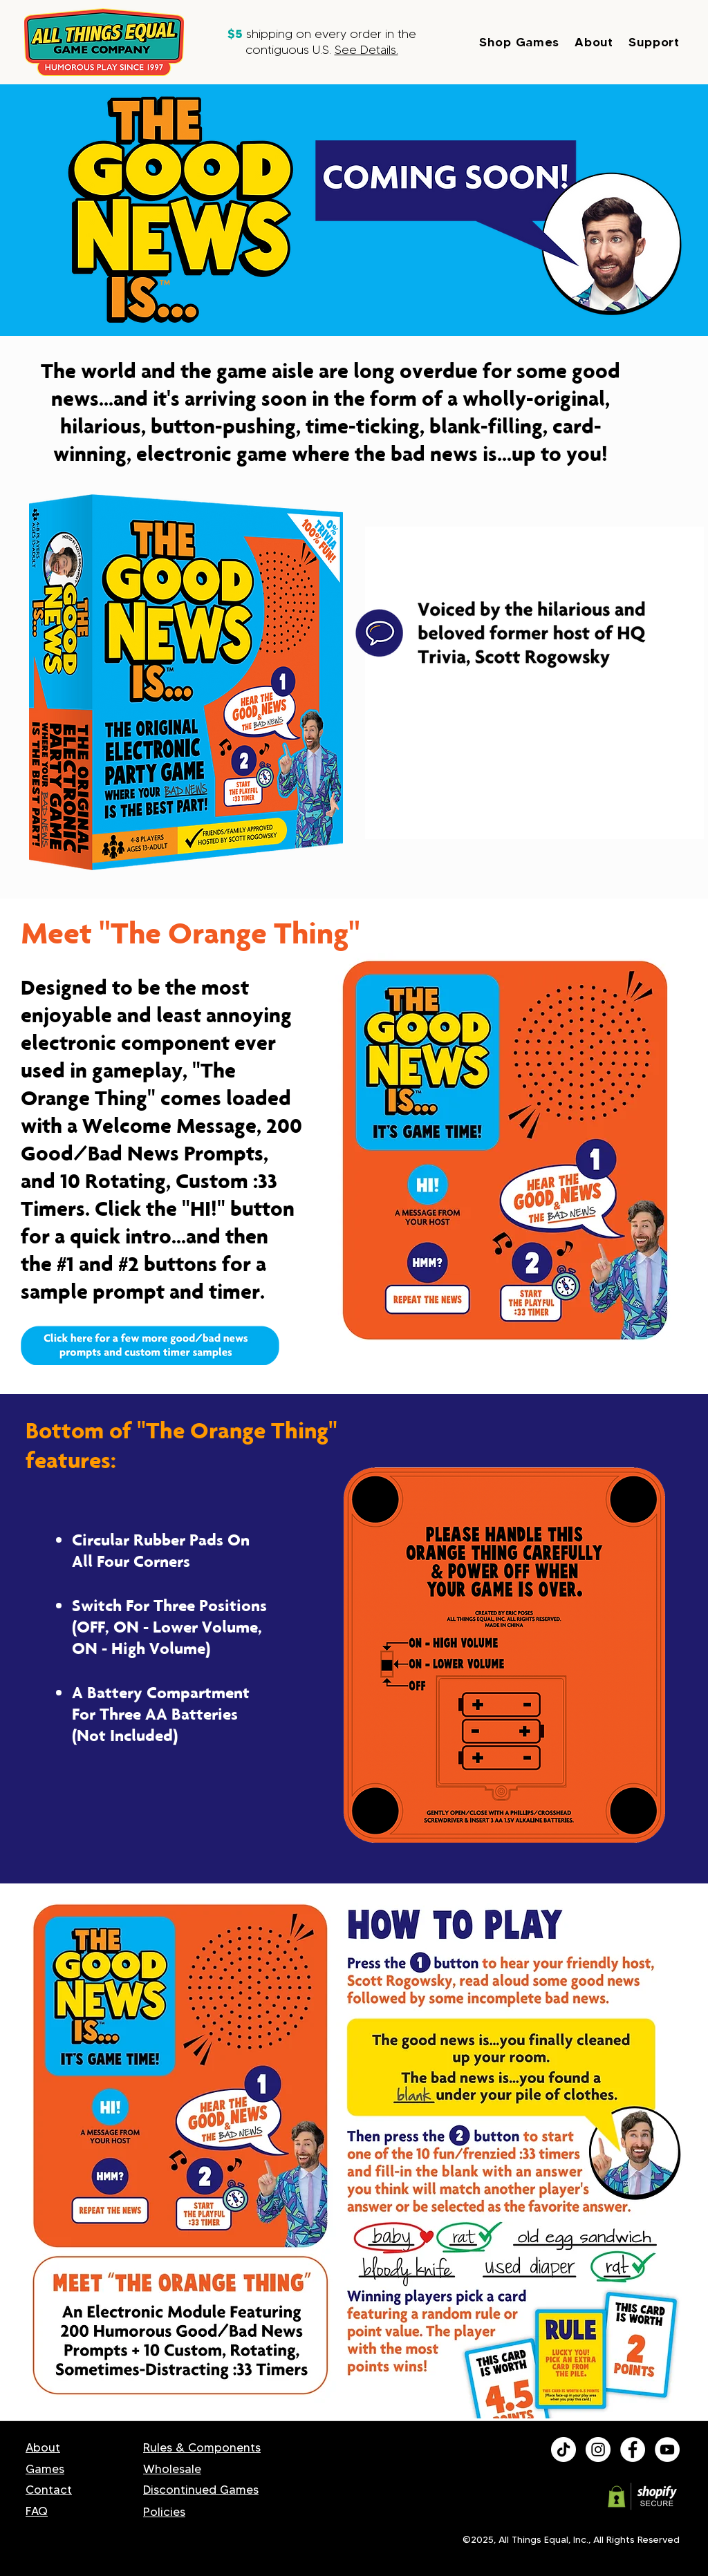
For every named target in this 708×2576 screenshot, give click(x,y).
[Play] (426, 1186)
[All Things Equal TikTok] (563, 2449)
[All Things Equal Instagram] (598, 2449)
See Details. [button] (366, 49)
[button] (527, 42)
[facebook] (632, 2449)
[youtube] (667, 2449)
